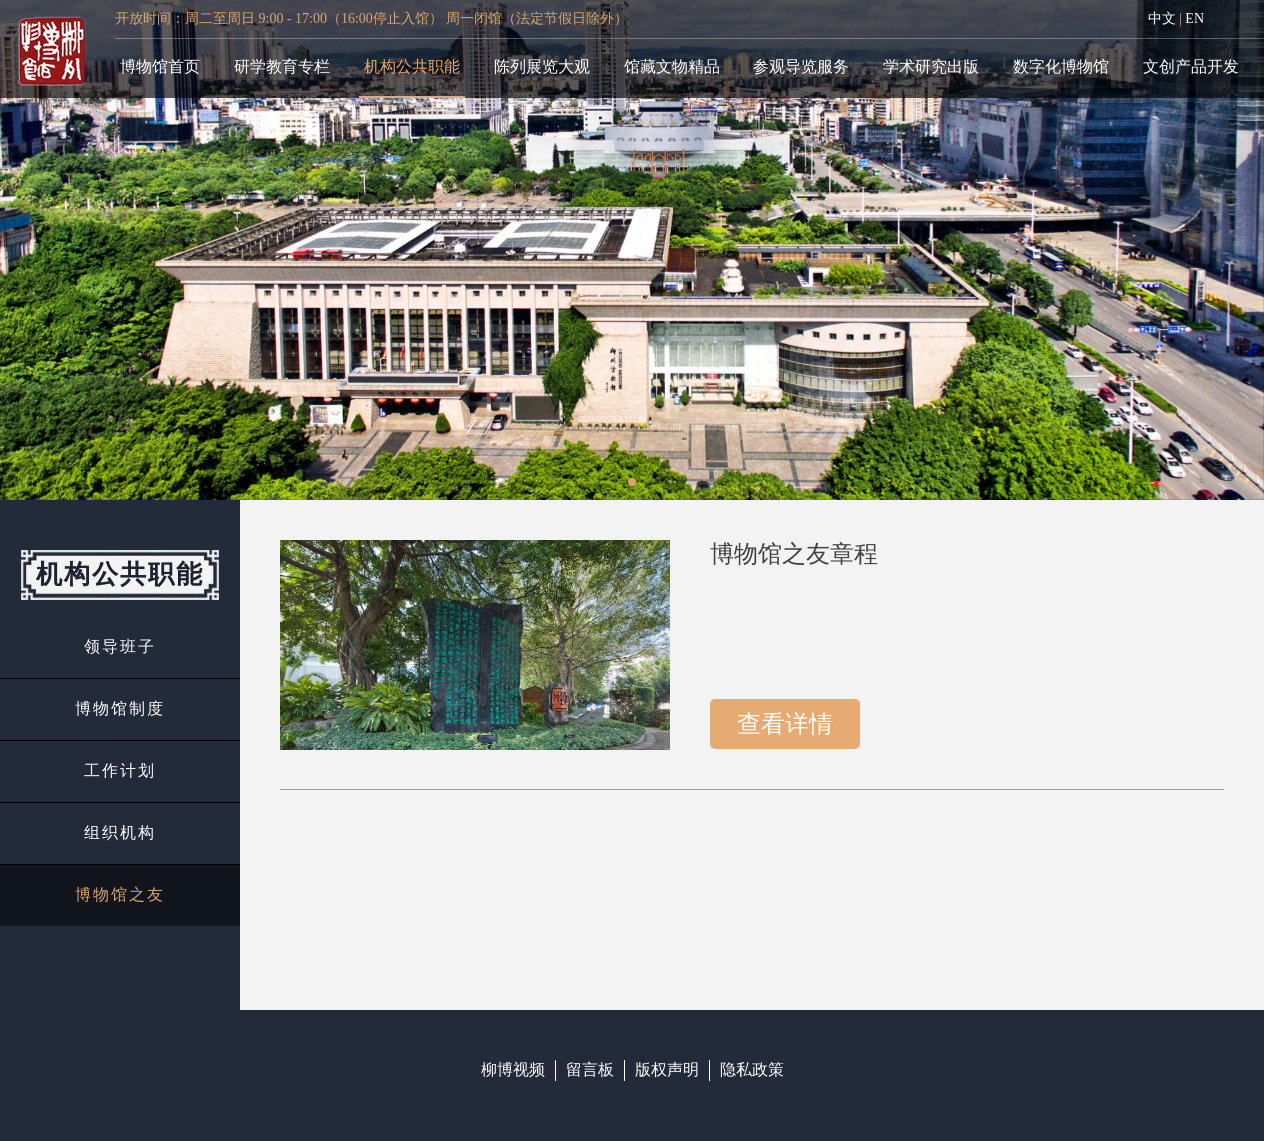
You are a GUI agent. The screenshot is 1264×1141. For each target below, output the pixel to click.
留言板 (590, 1069)
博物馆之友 (120, 894)
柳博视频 (513, 1069)
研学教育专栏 (282, 66)
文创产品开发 (1191, 66)
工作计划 (120, 770)
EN (1194, 18)
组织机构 (120, 832)
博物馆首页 (160, 66)
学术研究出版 (931, 66)
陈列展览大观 (542, 66)
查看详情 (785, 723)
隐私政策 (752, 1069)
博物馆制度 (120, 708)
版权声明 (667, 1069)
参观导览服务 (801, 66)
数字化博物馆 (1061, 66)
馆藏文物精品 (672, 66)
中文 (1162, 18)
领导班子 (120, 646)
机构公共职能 (412, 66)
